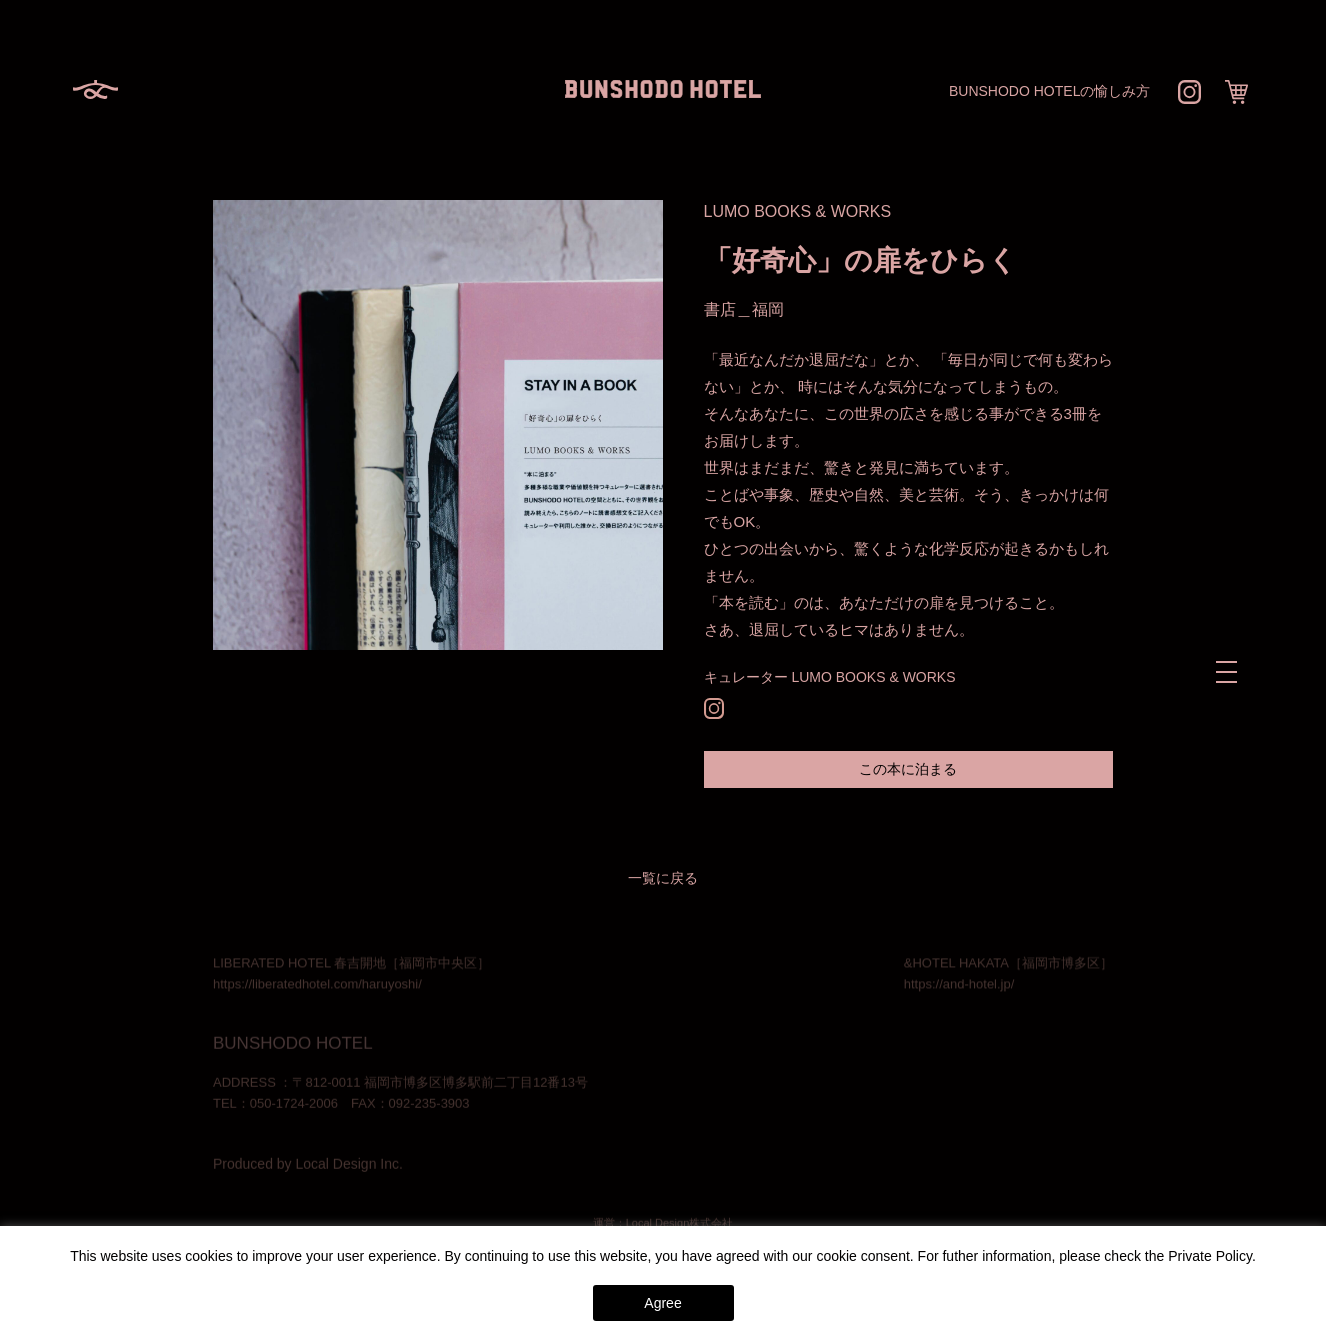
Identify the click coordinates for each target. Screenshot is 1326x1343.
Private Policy (1210, 1256)
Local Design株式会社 (680, 1224)
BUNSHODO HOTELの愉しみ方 (1049, 91)
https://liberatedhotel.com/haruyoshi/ (317, 985)
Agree (662, 1303)
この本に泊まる (908, 769)
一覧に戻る (663, 878)
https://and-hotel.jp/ (959, 985)
